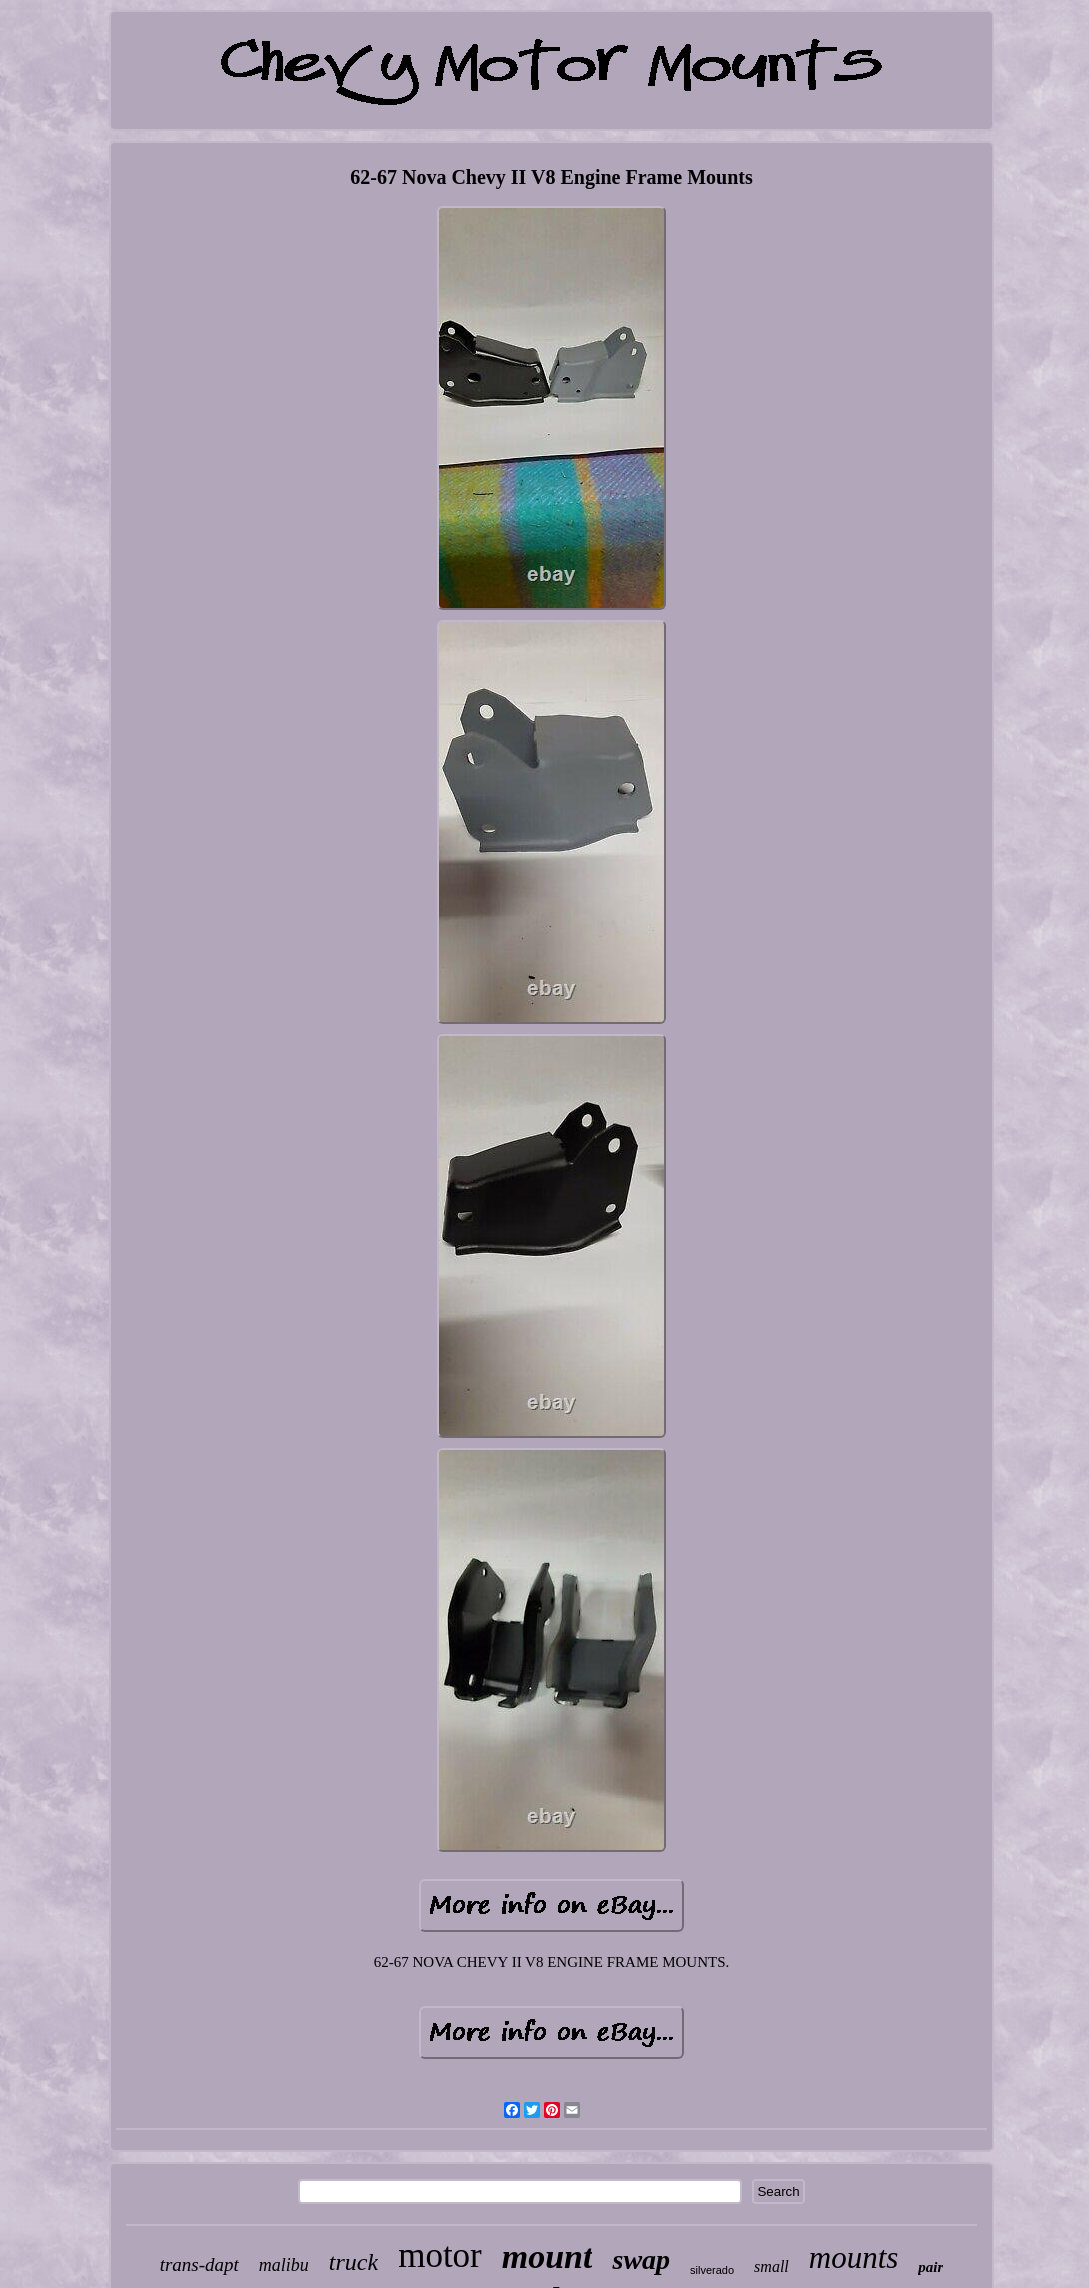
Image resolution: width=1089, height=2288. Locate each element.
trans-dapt (199, 2264)
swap (641, 2259)
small (771, 2266)
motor (440, 2255)
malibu (284, 2265)
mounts (854, 2257)
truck (353, 2262)
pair (930, 2267)
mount (547, 2256)
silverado (712, 2270)
